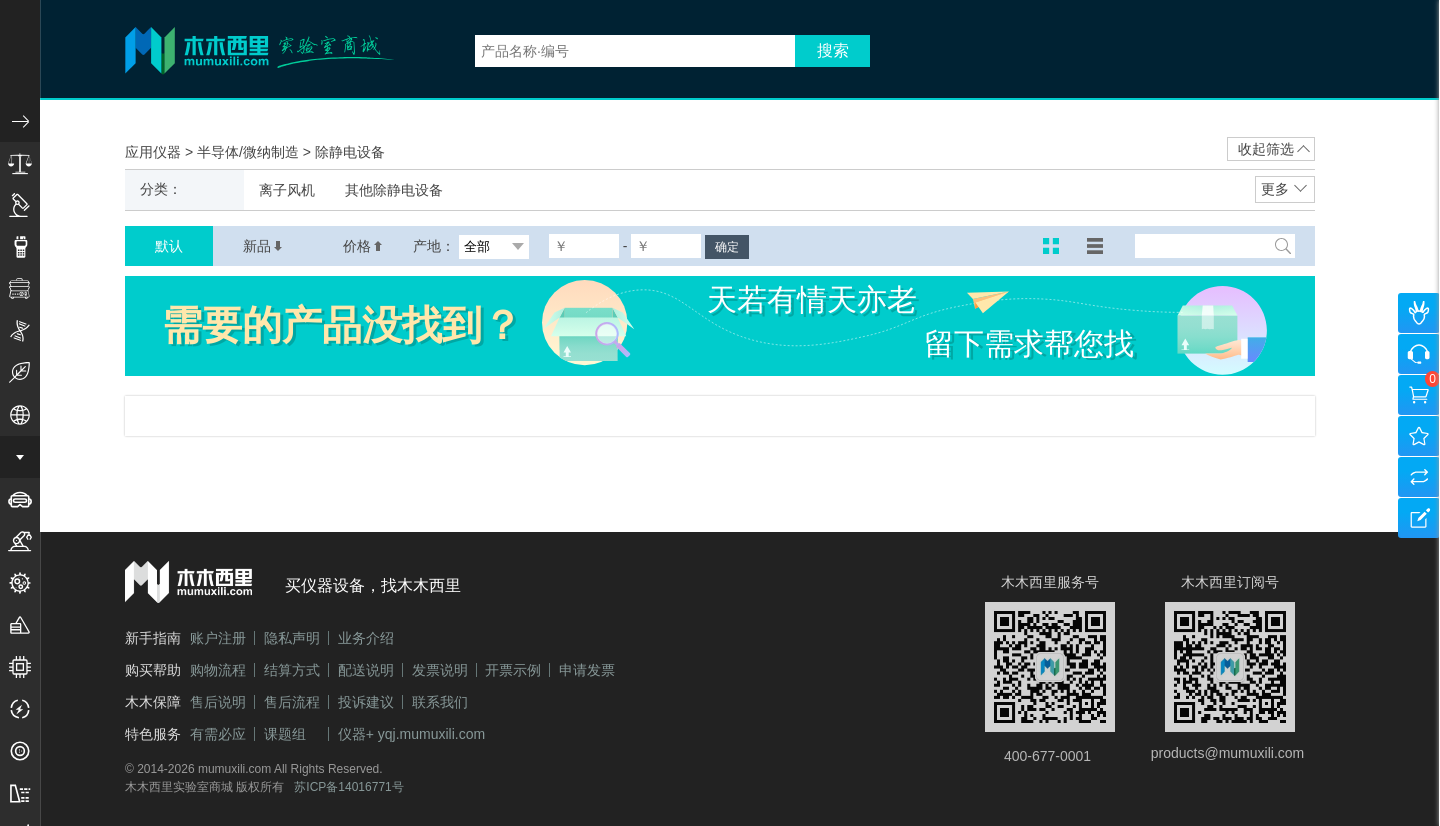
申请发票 (587, 670)
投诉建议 (366, 702)
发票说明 (440, 670)
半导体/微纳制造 (250, 152)
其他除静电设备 (394, 190)
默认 (169, 246)
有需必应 (218, 734)
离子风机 (287, 190)
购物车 (1419, 395)
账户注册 (218, 638)
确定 (727, 247)
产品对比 (1419, 477)
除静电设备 (350, 152)
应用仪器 (155, 152)
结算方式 (292, 670)
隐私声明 (292, 638)
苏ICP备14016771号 (348, 787)
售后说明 (218, 702)
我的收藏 (1419, 436)
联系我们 (440, 702)
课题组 (285, 734)
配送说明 (366, 670)
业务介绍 (366, 638)
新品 (263, 246)
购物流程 (218, 670)
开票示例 (513, 670)
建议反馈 (1419, 518)
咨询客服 (1419, 354)
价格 (363, 246)
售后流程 (292, 702)
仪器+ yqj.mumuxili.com (411, 734)
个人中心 (1419, 313)
